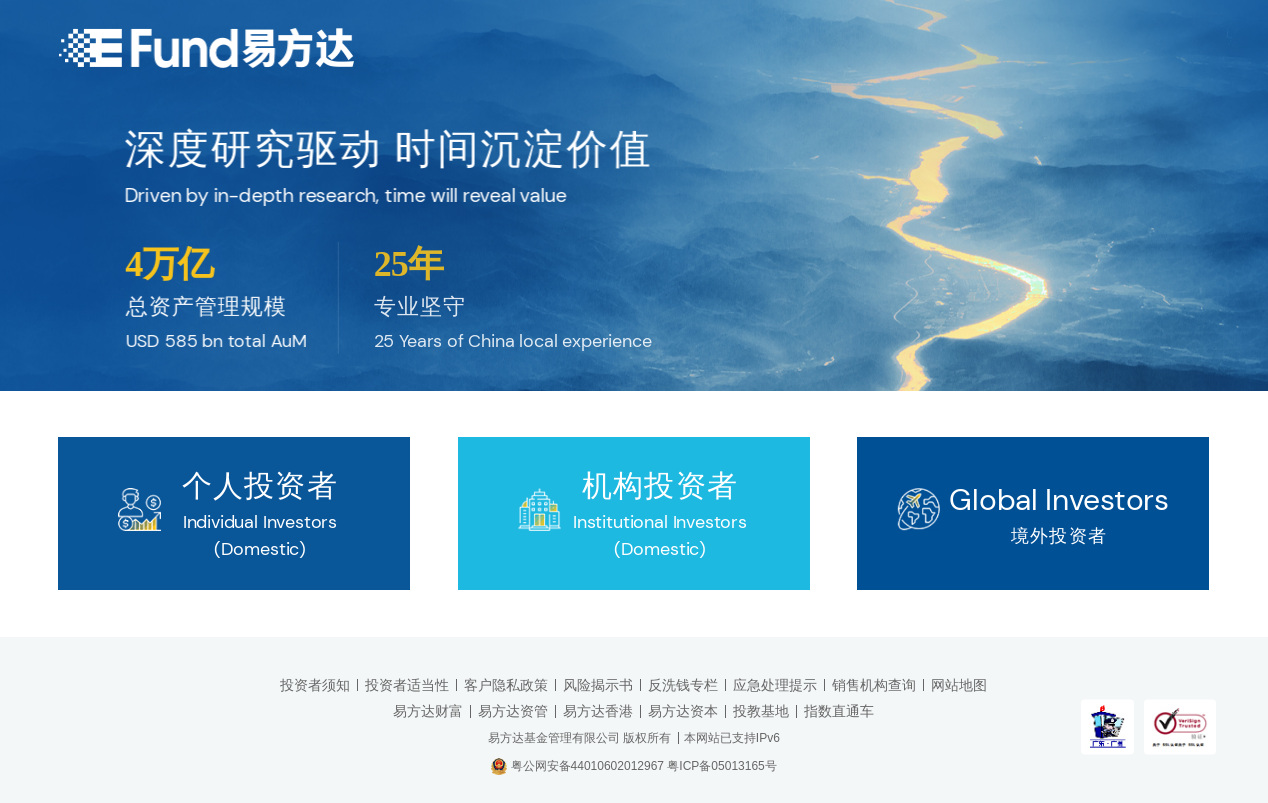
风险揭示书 (598, 685)
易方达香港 (598, 711)
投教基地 (761, 711)
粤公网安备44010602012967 (589, 765)
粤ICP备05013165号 (721, 765)
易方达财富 (428, 711)
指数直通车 (839, 711)
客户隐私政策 (506, 685)
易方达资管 (513, 711)
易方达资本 (683, 711)
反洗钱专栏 (683, 685)
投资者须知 (315, 685)
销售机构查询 (874, 685)
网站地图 (959, 685)
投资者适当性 (407, 685)
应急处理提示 (775, 685)
